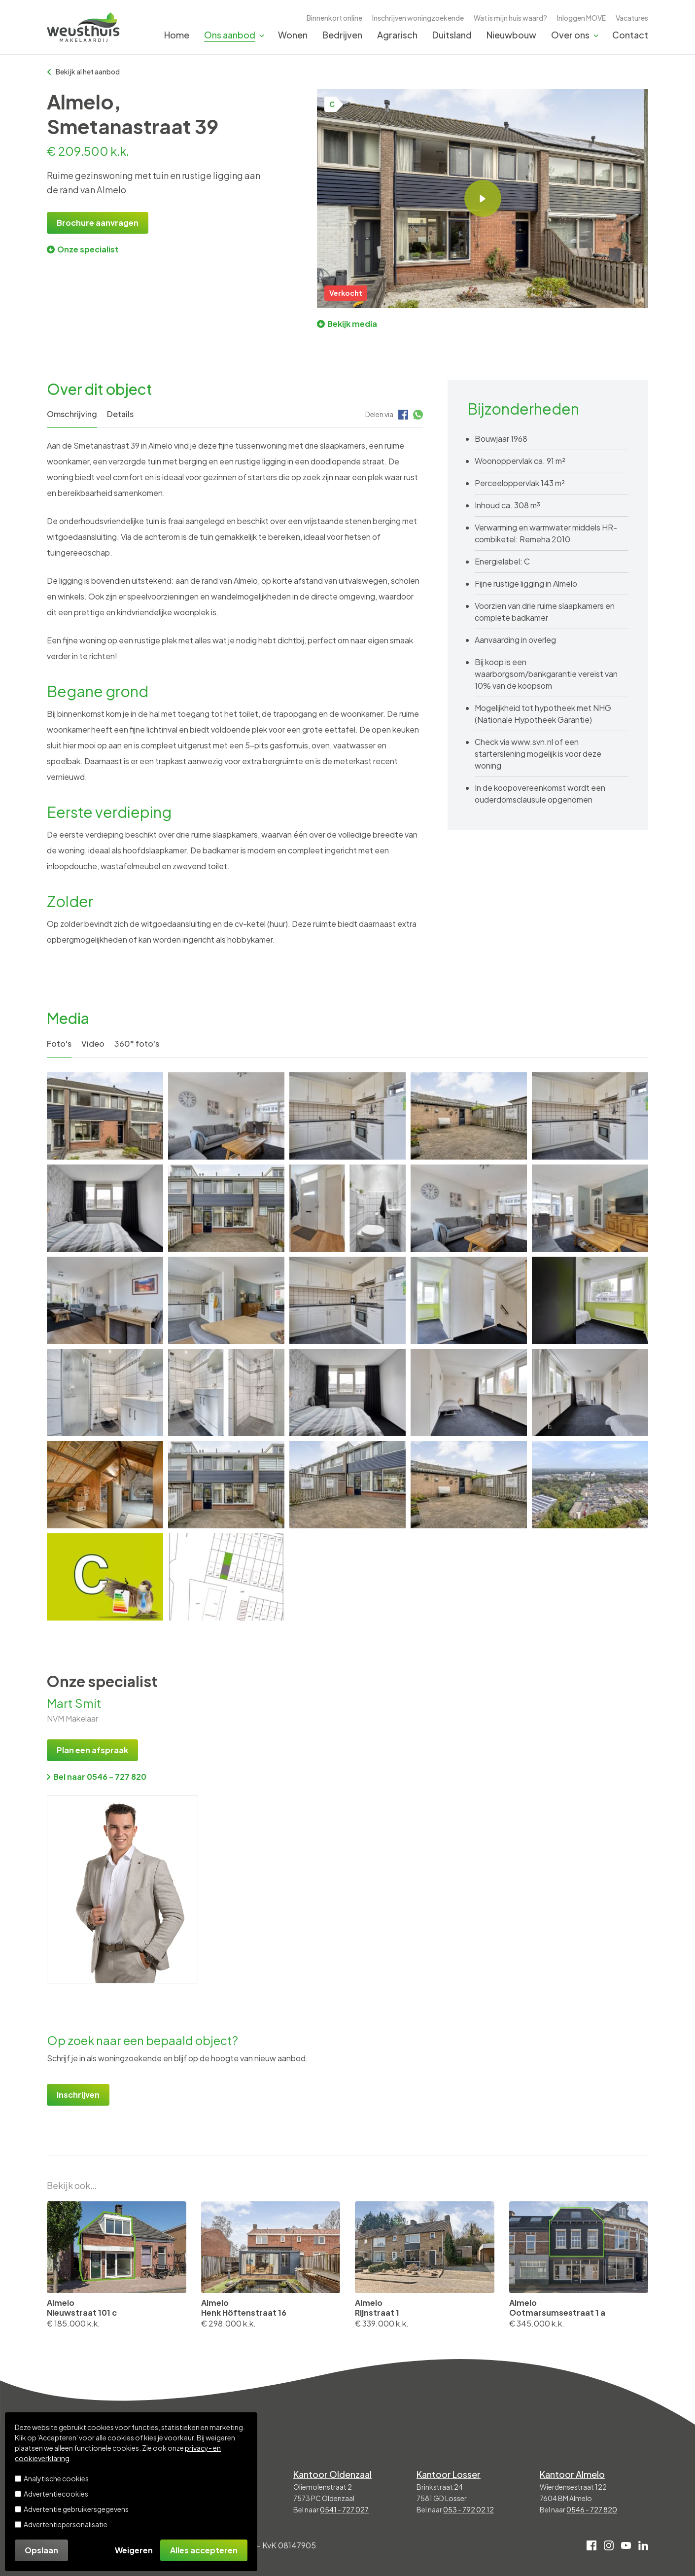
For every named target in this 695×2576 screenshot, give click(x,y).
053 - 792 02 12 (468, 2509)
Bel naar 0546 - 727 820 (96, 1776)
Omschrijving (72, 414)
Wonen (293, 34)
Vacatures (632, 17)
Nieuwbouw (511, 34)
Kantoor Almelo (572, 2474)
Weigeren (134, 2550)
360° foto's (136, 1043)
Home (176, 34)
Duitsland (452, 34)
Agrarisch (397, 34)
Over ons (570, 34)
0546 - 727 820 (591, 2509)
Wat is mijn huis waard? (510, 17)
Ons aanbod (229, 34)
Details (120, 414)
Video (92, 1043)
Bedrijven (342, 34)
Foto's (59, 1043)
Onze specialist (83, 249)
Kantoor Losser (449, 2474)
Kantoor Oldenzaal (332, 2474)
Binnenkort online (334, 17)
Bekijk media (347, 323)
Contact (630, 34)
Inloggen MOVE (581, 17)
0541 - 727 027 (344, 2509)
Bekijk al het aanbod (83, 71)
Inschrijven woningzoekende (418, 17)
